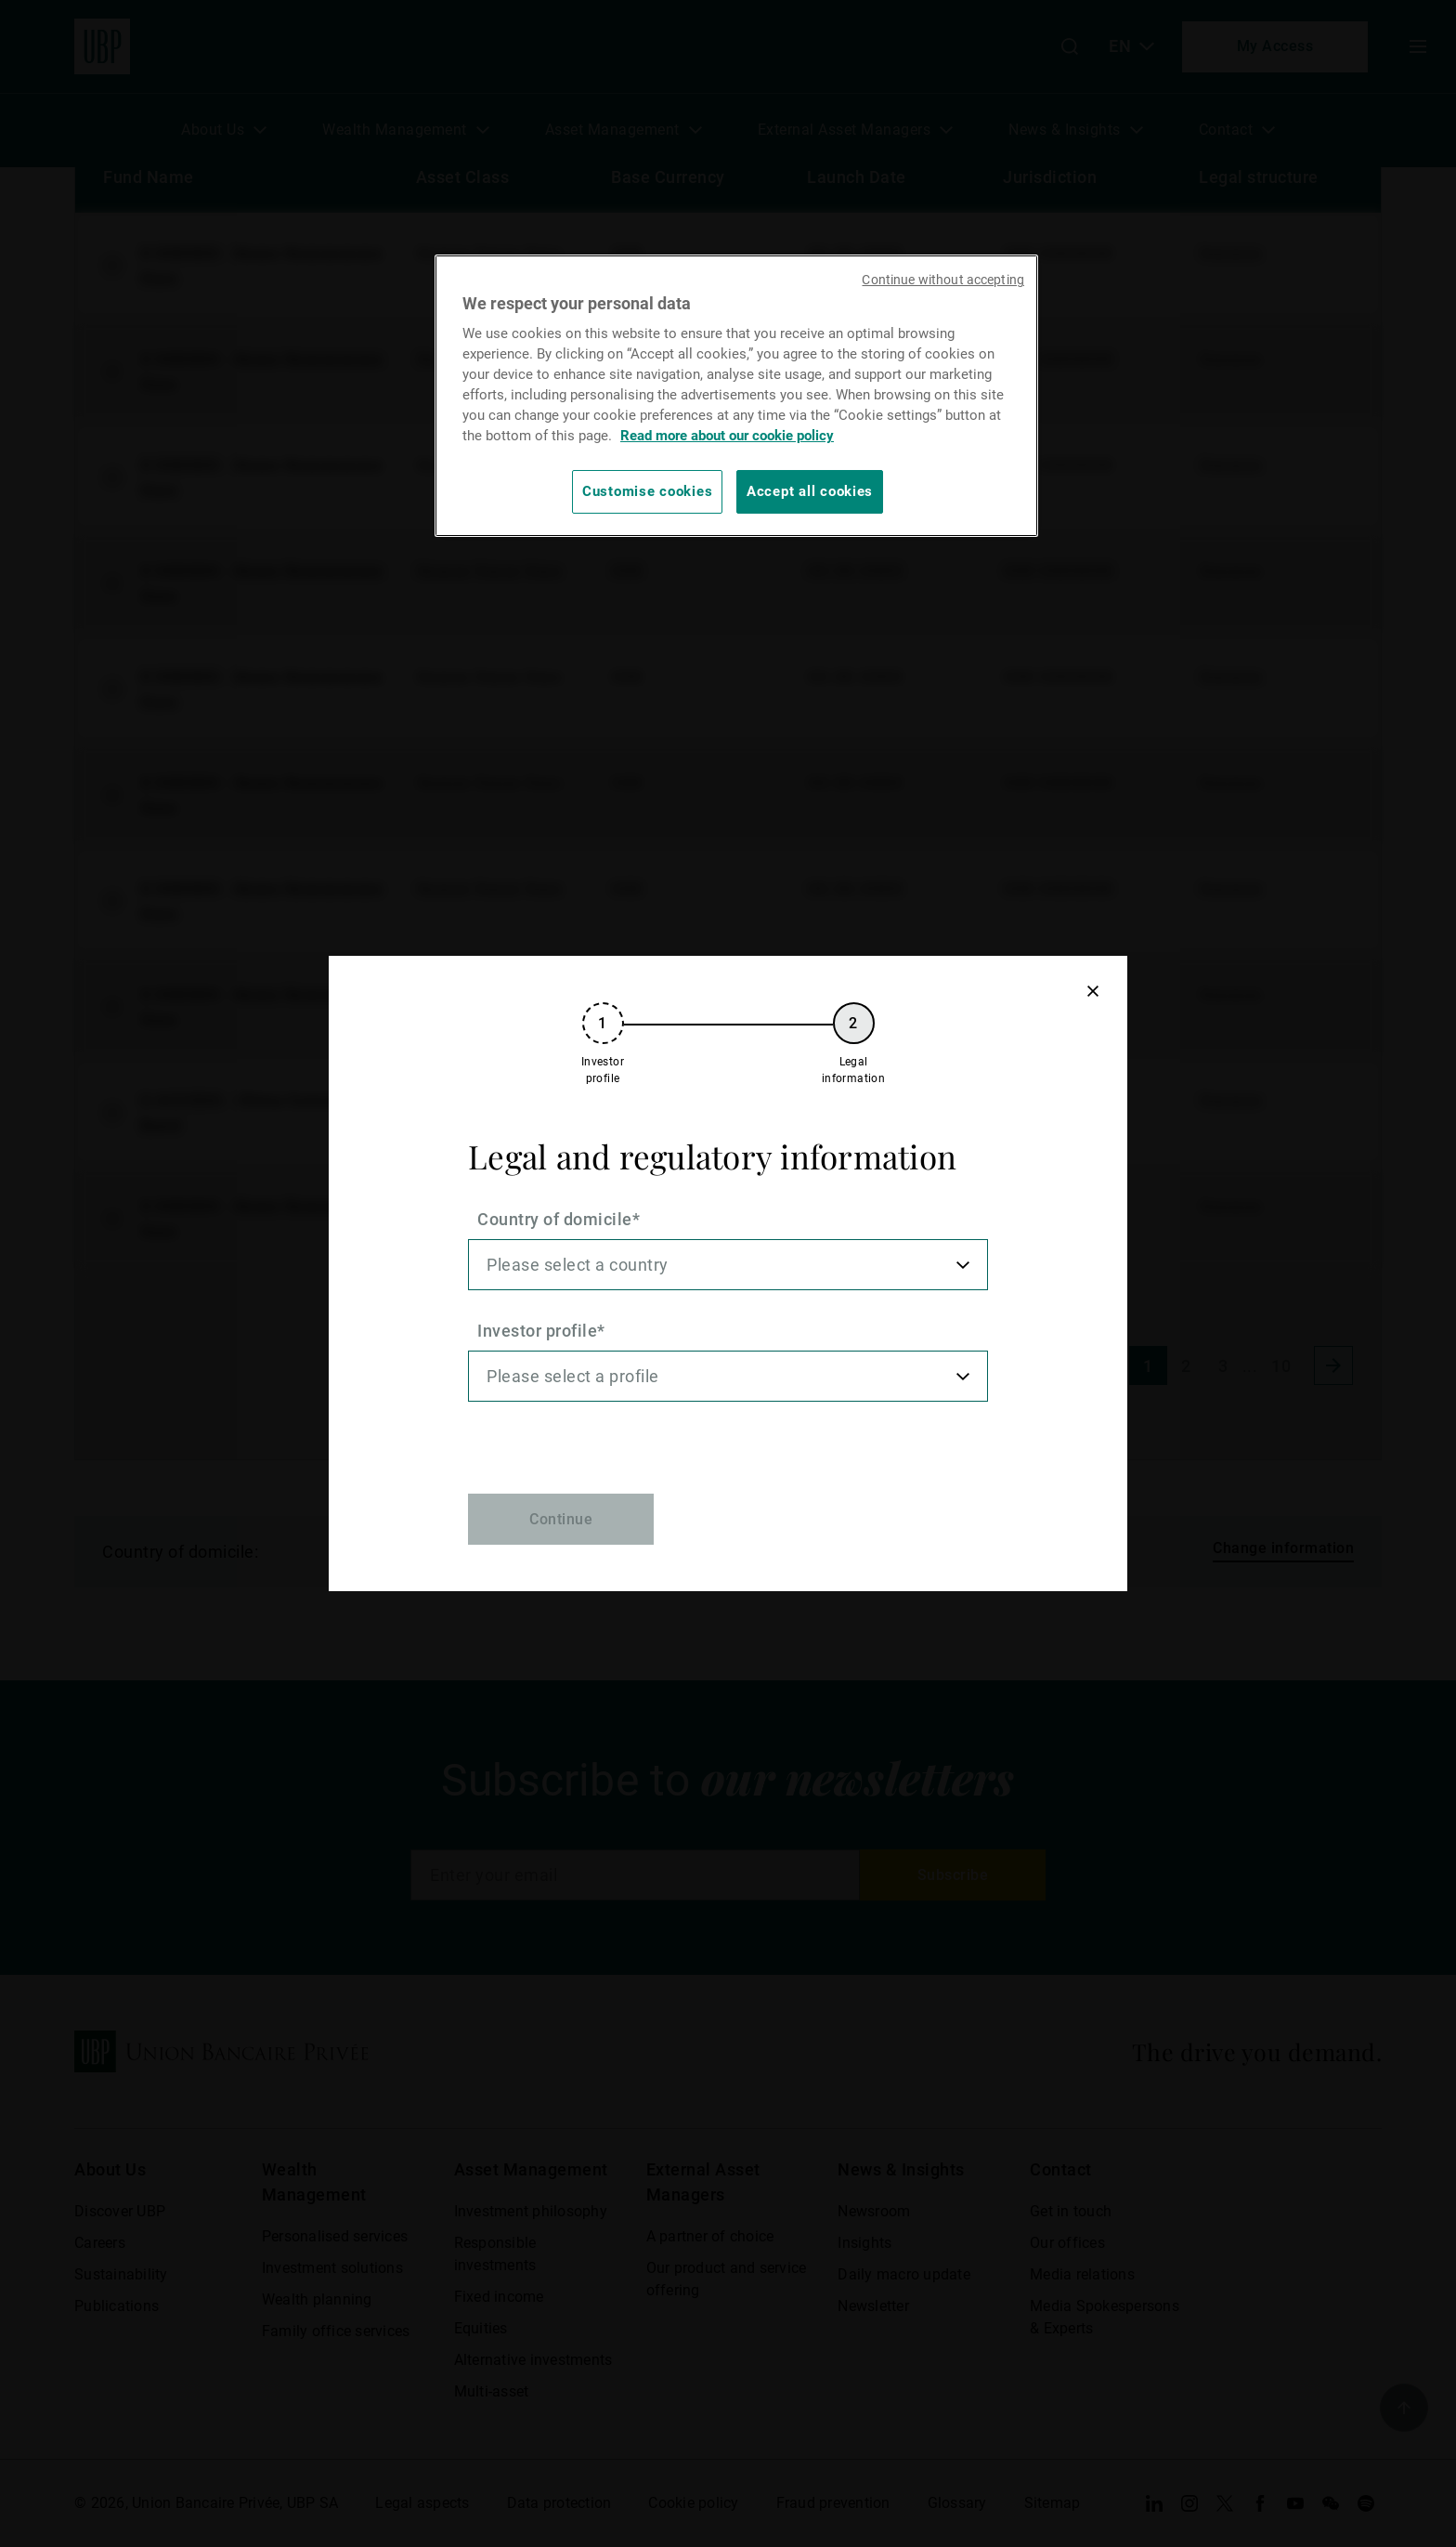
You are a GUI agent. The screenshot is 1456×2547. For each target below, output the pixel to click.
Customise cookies (647, 491)
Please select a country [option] (578, 1264)
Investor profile (537, 1330)
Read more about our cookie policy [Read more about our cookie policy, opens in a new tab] (727, 435)
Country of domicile (554, 1219)
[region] (736, 395)
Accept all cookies (810, 491)
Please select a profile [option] (573, 1376)
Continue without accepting (943, 279)
